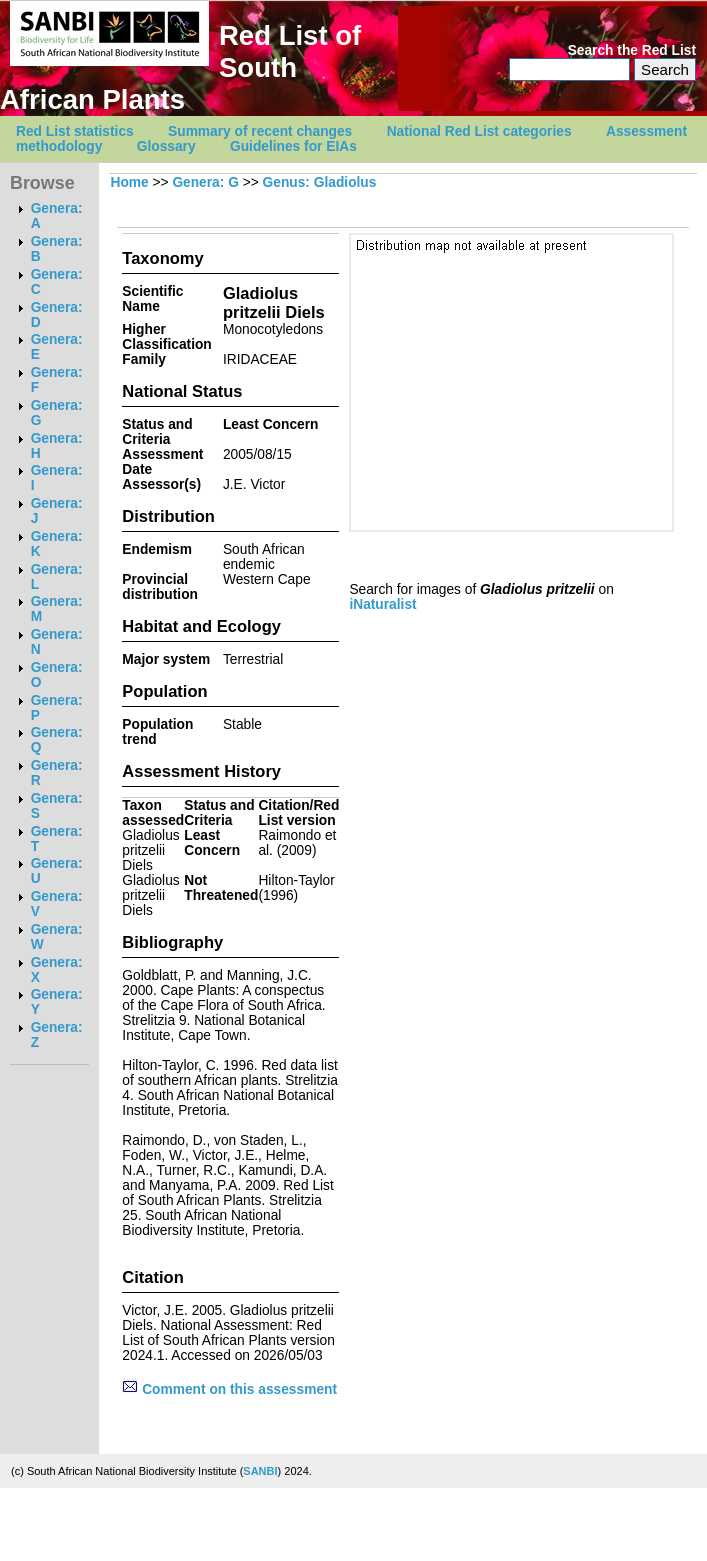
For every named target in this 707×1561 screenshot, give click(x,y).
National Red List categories (479, 131)
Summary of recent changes (260, 131)
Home (129, 182)
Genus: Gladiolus (320, 182)
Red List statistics (75, 131)
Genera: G (205, 182)
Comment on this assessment (229, 1389)
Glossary (166, 146)
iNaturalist (382, 604)
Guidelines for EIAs (293, 146)
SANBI (260, 1471)
